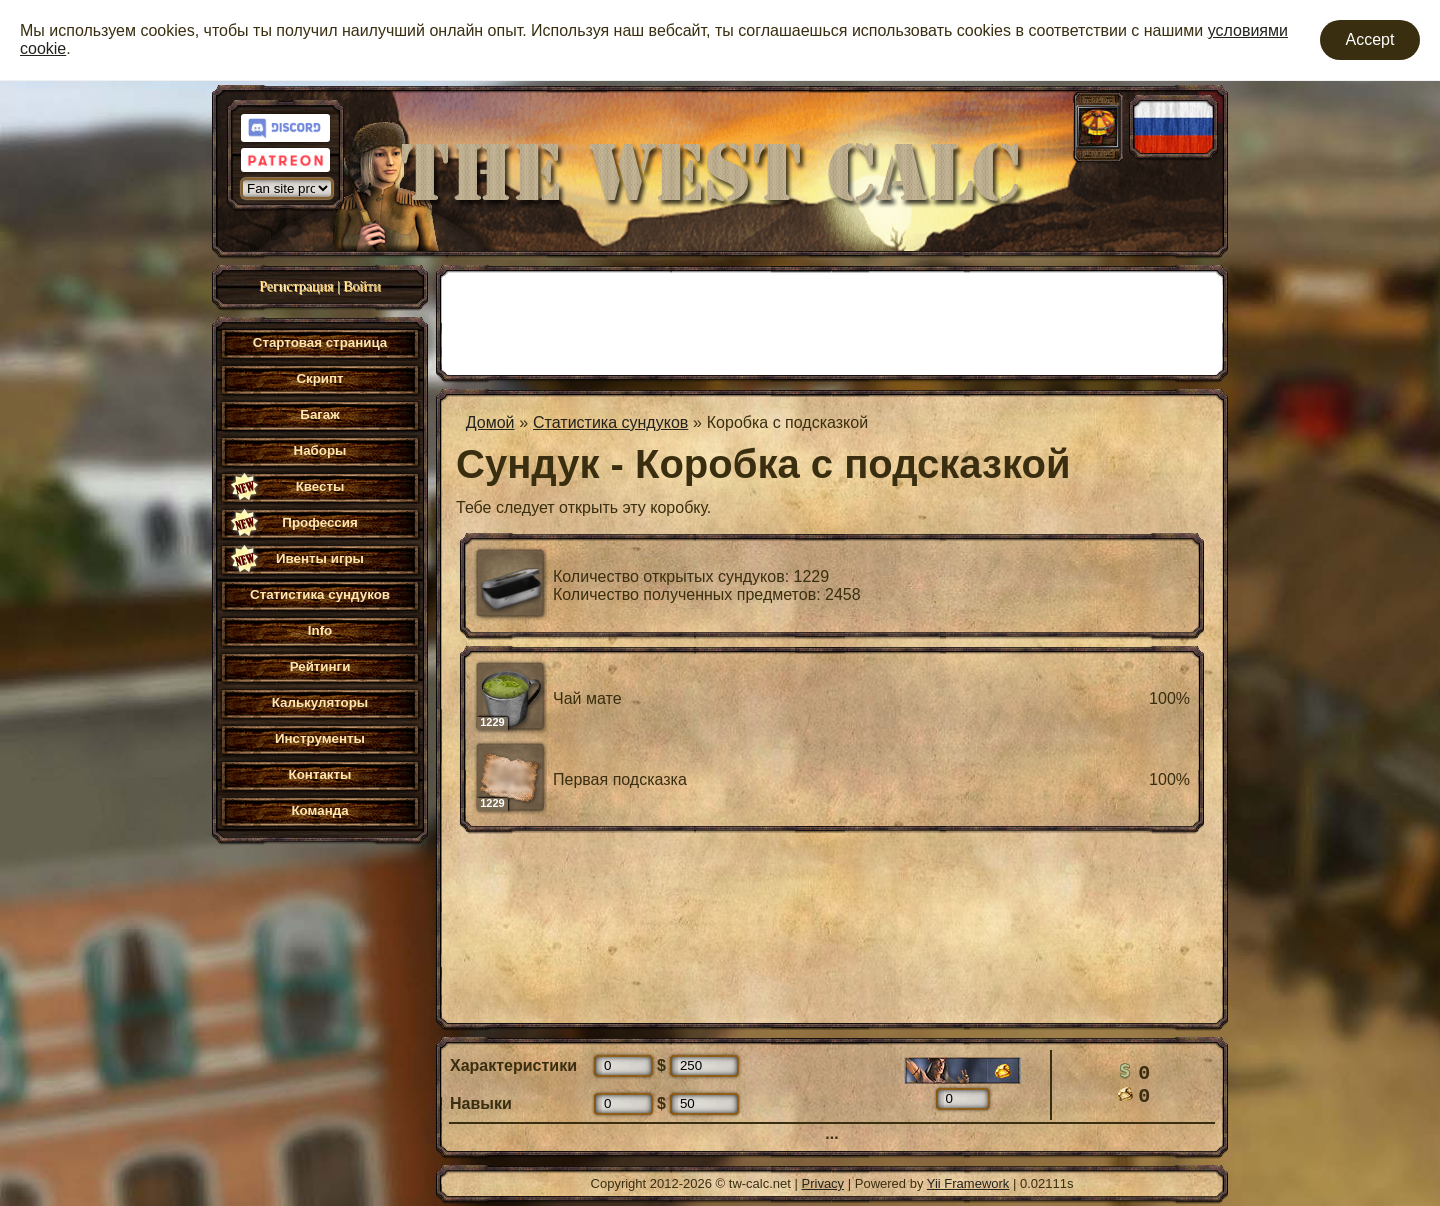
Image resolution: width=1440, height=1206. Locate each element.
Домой (490, 422)
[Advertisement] (832, 321)
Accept (1370, 39)
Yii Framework (968, 1183)
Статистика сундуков (610, 422)
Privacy (823, 1183)
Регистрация (296, 286)
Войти (361, 286)
